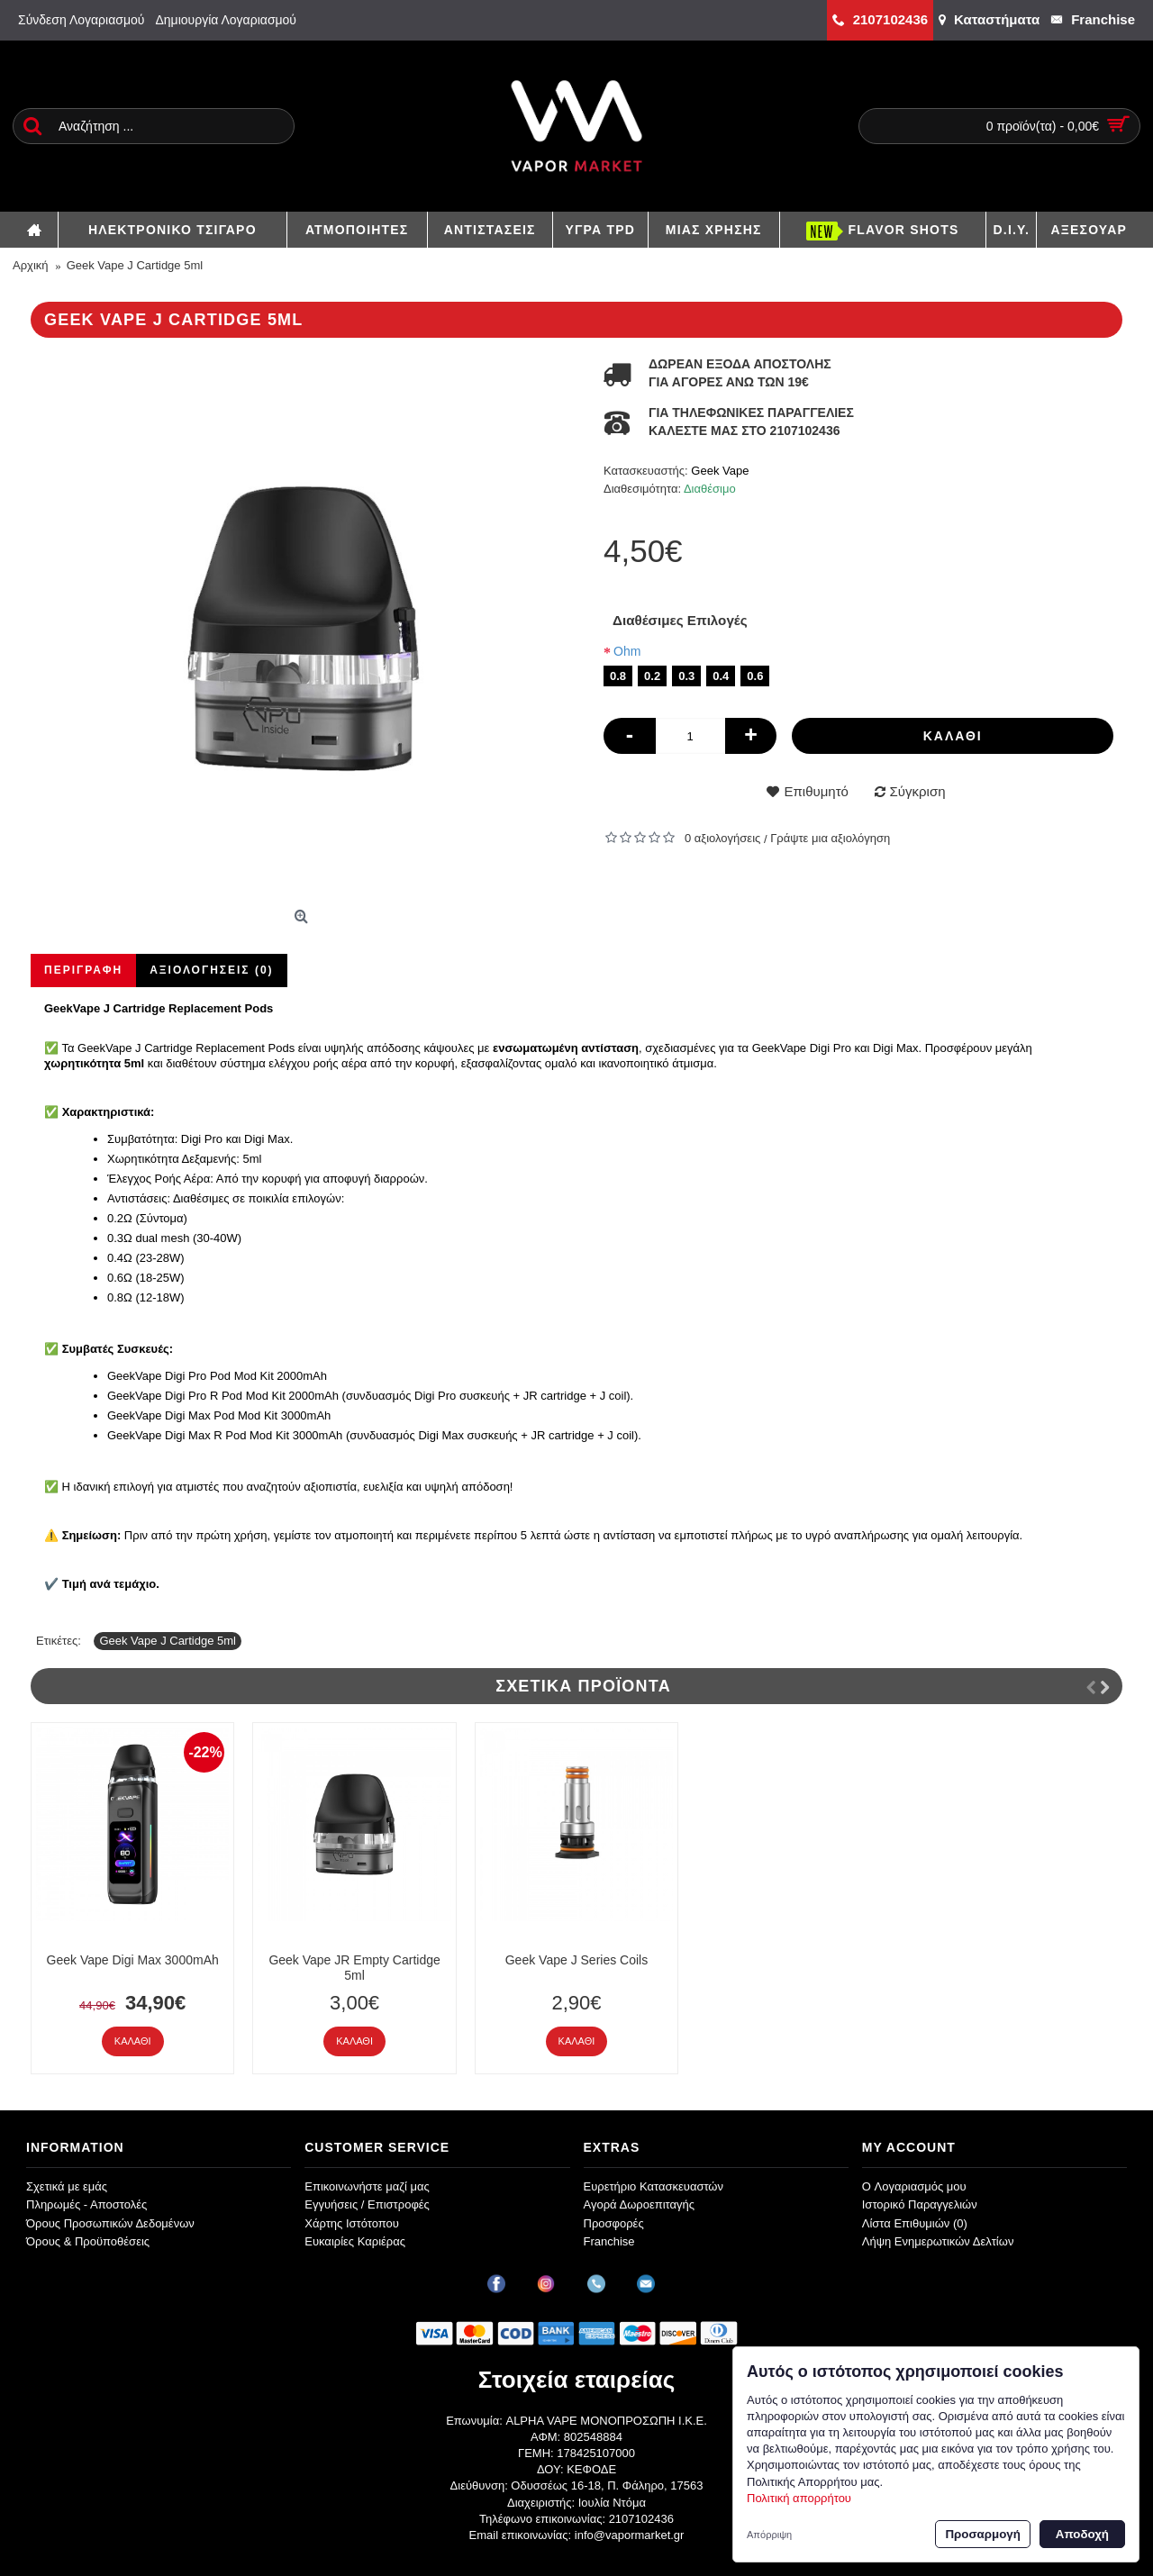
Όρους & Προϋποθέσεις (88, 2241)
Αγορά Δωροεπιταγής (639, 2204)
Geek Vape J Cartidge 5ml (167, 1640)
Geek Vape (720, 470)
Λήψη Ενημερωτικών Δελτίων (938, 2241)
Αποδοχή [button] (1082, 2534)
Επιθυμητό (816, 791)
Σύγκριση (918, 791)
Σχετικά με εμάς (66, 2186)
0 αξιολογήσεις (722, 838)
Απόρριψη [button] (769, 2534)
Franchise (609, 2241)
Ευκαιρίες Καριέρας (354, 2241)
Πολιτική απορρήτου (799, 2498)
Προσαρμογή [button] (982, 2534)
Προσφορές (614, 2223)
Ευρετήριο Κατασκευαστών (654, 2186)
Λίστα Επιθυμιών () (914, 2223)
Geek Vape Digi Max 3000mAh (133, 1960)
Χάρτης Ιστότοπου (351, 2223)
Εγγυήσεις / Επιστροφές (367, 2204)
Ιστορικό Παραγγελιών (919, 2204)
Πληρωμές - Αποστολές (86, 2204)
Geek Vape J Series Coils (576, 1960)
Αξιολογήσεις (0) (211, 970)
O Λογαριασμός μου (914, 2186)
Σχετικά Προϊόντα (583, 1686)
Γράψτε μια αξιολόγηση (830, 838)
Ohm (626, 651)
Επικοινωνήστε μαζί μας (366, 2186)
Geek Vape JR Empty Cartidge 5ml (354, 1967)
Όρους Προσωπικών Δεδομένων (110, 2223)
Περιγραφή (83, 970)
